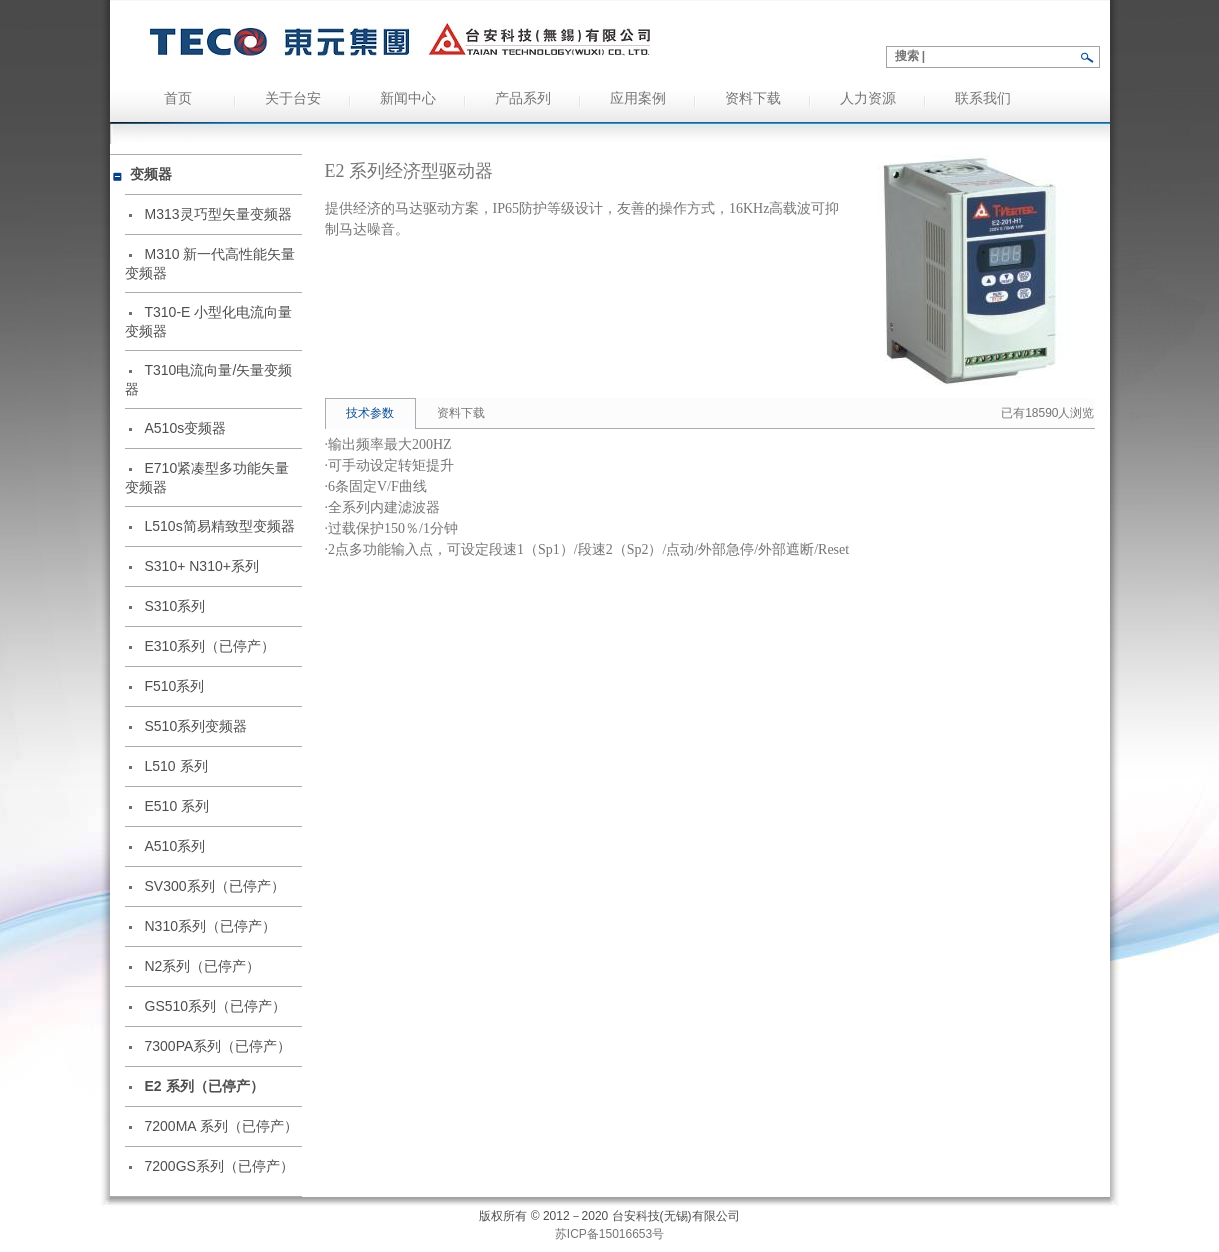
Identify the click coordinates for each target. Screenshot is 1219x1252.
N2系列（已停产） (203, 966)
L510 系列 (176, 766)
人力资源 (868, 98)
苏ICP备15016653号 (609, 1234)
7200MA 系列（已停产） (221, 1126)
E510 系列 (177, 806)
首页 (178, 98)
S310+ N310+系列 (202, 566)
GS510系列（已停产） (216, 1006)
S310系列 (175, 606)
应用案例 (638, 98)
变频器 (151, 174)
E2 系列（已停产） (204, 1086)
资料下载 (753, 98)
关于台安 (293, 98)
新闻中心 (408, 98)
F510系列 (175, 686)
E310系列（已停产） (210, 646)
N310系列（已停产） (210, 926)
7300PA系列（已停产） (218, 1046)
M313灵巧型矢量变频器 (218, 214)
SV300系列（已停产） (215, 886)
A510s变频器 (186, 428)
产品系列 (523, 98)
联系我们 (983, 98)
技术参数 (370, 413)
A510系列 (175, 846)
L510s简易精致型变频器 (220, 526)
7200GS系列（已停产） (219, 1166)
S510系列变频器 (196, 726)
